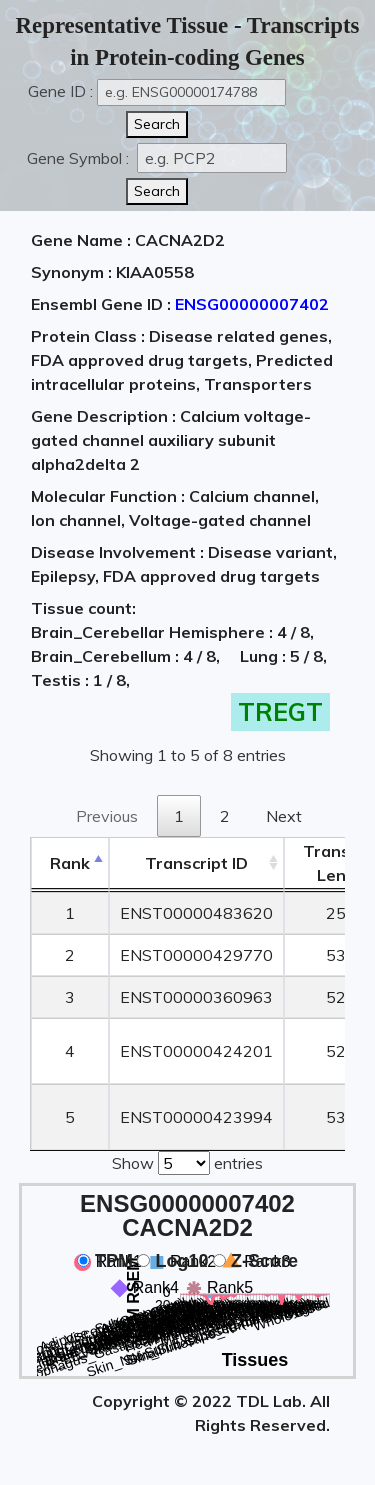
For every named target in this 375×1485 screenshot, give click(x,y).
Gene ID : (60, 91)
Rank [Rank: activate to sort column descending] (70, 863)
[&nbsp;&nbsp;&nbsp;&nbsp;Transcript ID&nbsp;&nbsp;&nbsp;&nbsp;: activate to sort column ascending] (196, 863)
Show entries (187, 1161)
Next (284, 816)
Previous (107, 816)
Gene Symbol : (80, 158)
